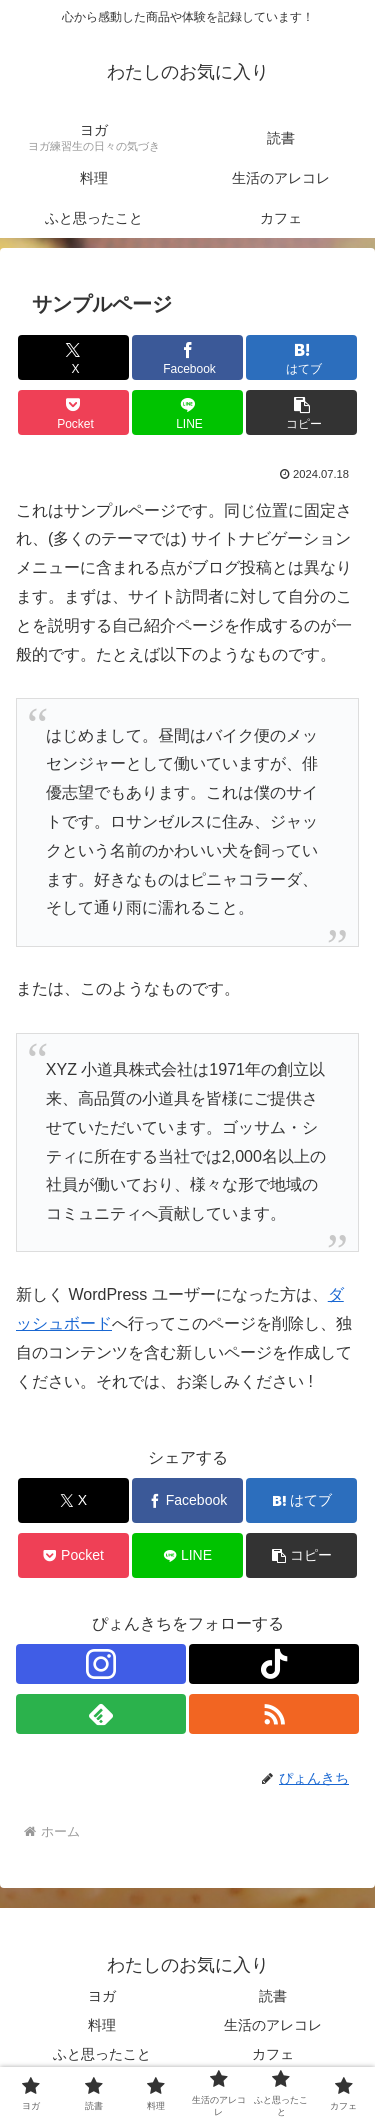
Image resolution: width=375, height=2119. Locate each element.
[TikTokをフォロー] (274, 1664)
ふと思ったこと (102, 2054)
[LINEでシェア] (187, 412)
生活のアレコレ (273, 2025)
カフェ (273, 2054)
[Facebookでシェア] (187, 357)
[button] (301, 412)
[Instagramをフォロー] (101, 1664)
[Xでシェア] (73, 357)
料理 (102, 2025)
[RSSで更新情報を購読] (274, 1714)
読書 (273, 1996)
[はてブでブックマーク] (301, 357)
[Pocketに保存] (73, 412)
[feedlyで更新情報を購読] (101, 1714)
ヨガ (102, 1996)
